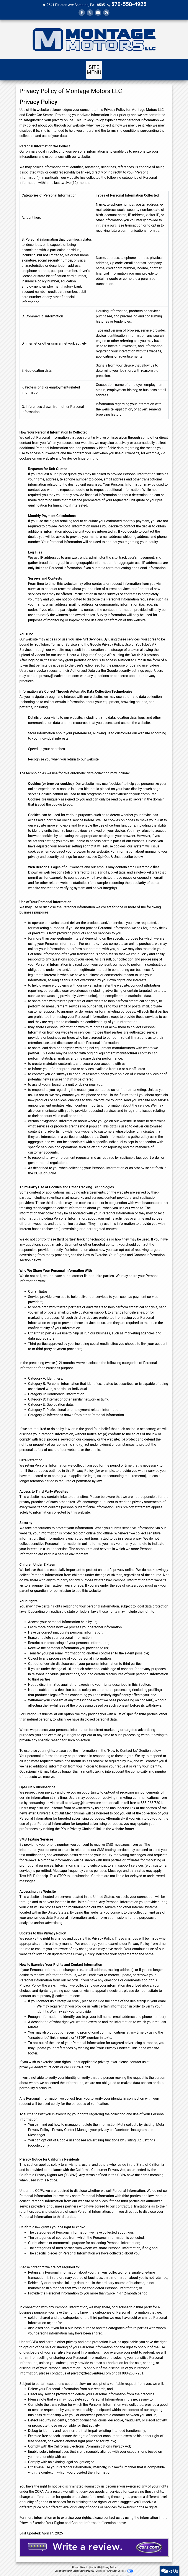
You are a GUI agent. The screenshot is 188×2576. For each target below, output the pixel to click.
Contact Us (95, 2561)
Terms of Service (64, 639)
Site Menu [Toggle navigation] (94, 66)
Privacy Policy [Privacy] (109, 2561)
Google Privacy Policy (106, 639)
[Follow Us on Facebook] (81, 12)
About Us (84, 2561)
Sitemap (100, 2565)
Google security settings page (129, 665)
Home (75, 2561)
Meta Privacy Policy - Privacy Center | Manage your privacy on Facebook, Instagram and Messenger (96, 2124)
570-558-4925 (129, 4)
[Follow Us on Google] (106, 12)
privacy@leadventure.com (59, 670)
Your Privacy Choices (119, 2565)
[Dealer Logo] (94, 38)
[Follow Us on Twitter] (90, 12)
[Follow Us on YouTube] (98, 12)
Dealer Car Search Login (66, 2565)
